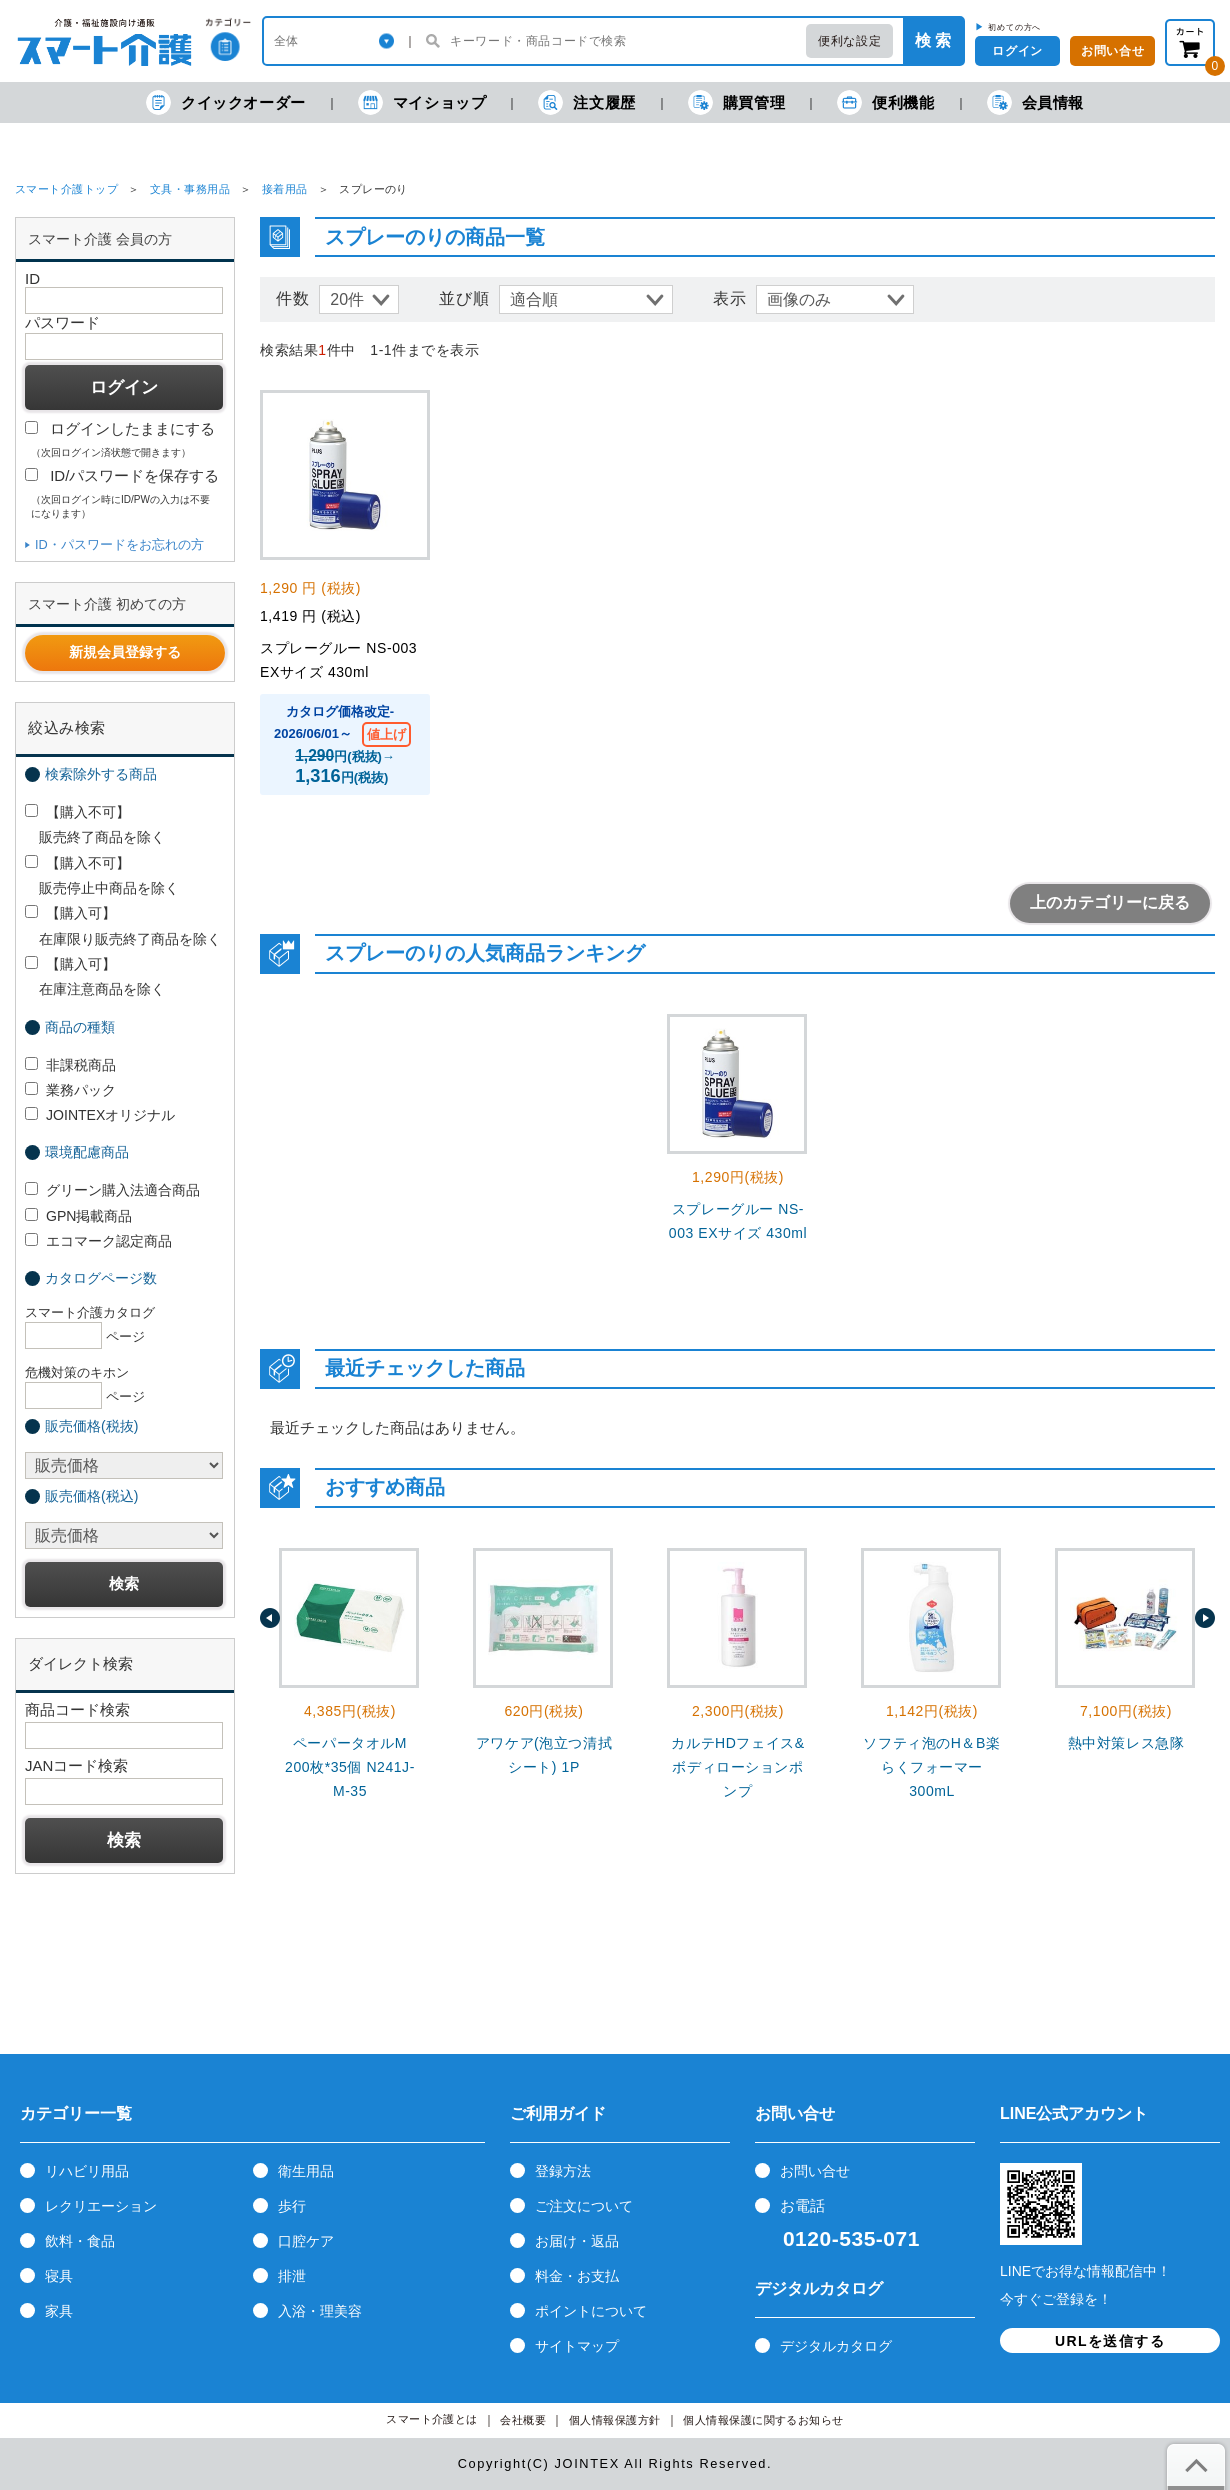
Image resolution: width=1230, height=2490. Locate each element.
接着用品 (285, 189)
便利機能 (885, 102)
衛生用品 (306, 2171)
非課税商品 (70, 1065)
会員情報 (1035, 102)
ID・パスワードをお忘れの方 (119, 544)
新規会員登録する (125, 652)
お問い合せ (1112, 51)
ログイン (1017, 51)
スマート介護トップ (66, 189)
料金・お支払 (577, 2276)
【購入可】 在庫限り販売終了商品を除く (123, 925)
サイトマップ (577, 2346)
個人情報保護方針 (615, 2420)
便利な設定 (849, 41)
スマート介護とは (432, 2419)
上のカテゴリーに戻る (1110, 902)
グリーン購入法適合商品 (112, 1190)
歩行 (292, 2206)
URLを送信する (1110, 2341)
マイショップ (422, 102)
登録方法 (563, 2171)
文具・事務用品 (190, 189)
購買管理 (736, 102)
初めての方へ (1014, 27)
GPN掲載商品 (78, 1216)
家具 (59, 2311)
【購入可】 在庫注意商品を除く (95, 976)
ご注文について (584, 2206)
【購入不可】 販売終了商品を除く (95, 824)
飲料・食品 (80, 2241)
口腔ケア (306, 2241)
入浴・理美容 (320, 2311)
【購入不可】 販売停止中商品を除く (102, 875)
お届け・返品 (577, 2241)
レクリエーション (101, 2206)
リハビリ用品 (87, 2171)
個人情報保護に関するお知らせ (763, 2420)
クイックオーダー (226, 102)
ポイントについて (591, 2311)
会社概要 (523, 2420)
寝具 (59, 2276)
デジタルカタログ (836, 2346)
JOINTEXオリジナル (100, 1115)
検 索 (933, 40)
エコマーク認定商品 (98, 1241)
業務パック (70, 1090)
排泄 (292, 2276)
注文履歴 (586, 102)
